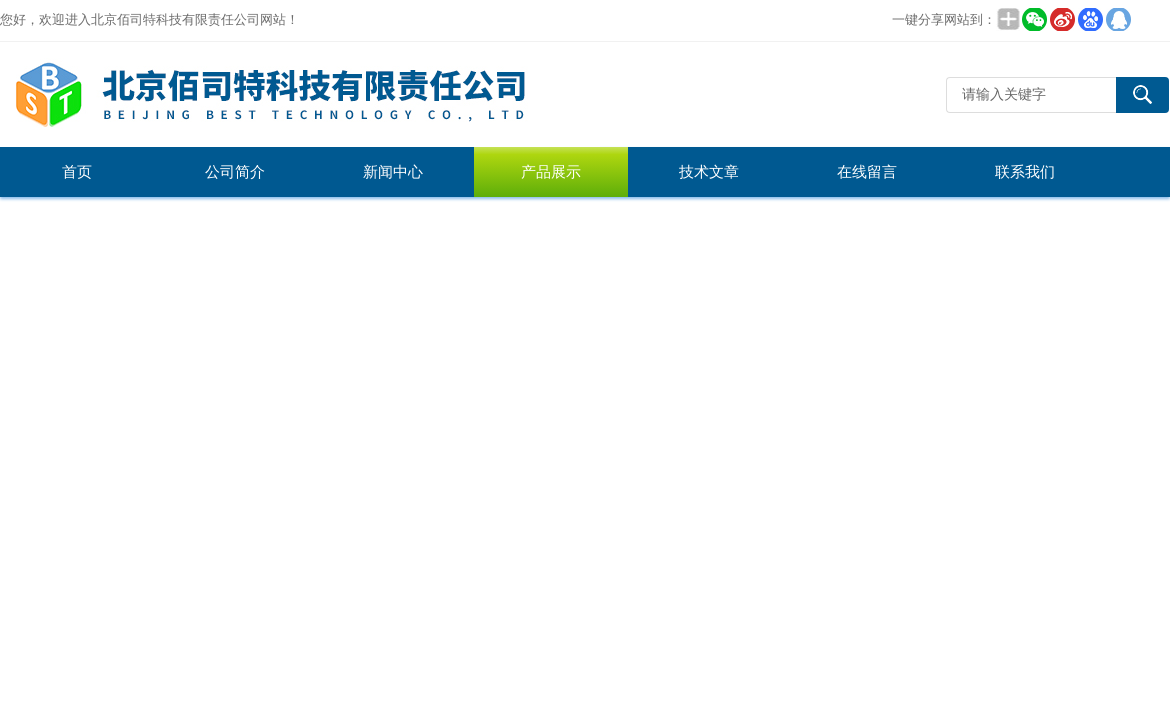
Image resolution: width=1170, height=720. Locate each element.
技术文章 (709, 172)
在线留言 (867, 172)
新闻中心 (393, 172)
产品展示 (551, 172)
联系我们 (1025, 172)
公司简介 (235, 172)
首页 (77, 172)
